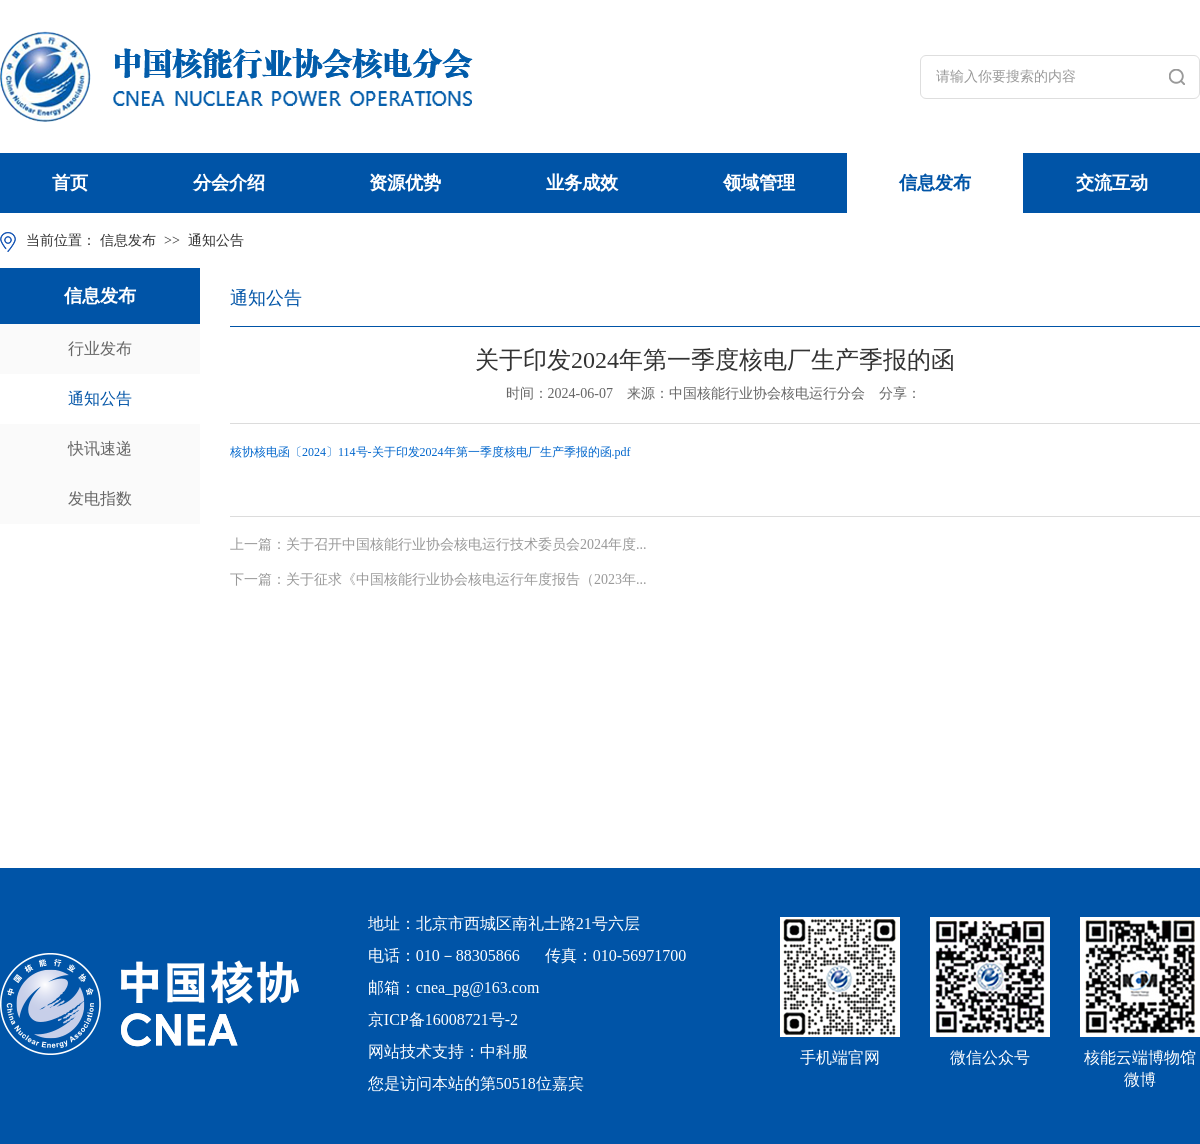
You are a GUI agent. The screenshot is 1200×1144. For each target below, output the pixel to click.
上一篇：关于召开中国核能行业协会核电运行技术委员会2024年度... (438, 544)
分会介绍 (229, 183)
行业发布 (100, 348)
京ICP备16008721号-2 (443, 1019)
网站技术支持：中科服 (448, 1051)
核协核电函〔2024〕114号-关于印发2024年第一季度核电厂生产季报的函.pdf (430, 452)
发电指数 (100, 498)
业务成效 (582, 183)
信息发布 (935, 183)
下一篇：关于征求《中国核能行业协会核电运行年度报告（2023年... (438, 579)
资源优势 (405, 183)
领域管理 (759, 183)
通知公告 (216, 240)
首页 (70, 183)
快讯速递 (100, 448)
